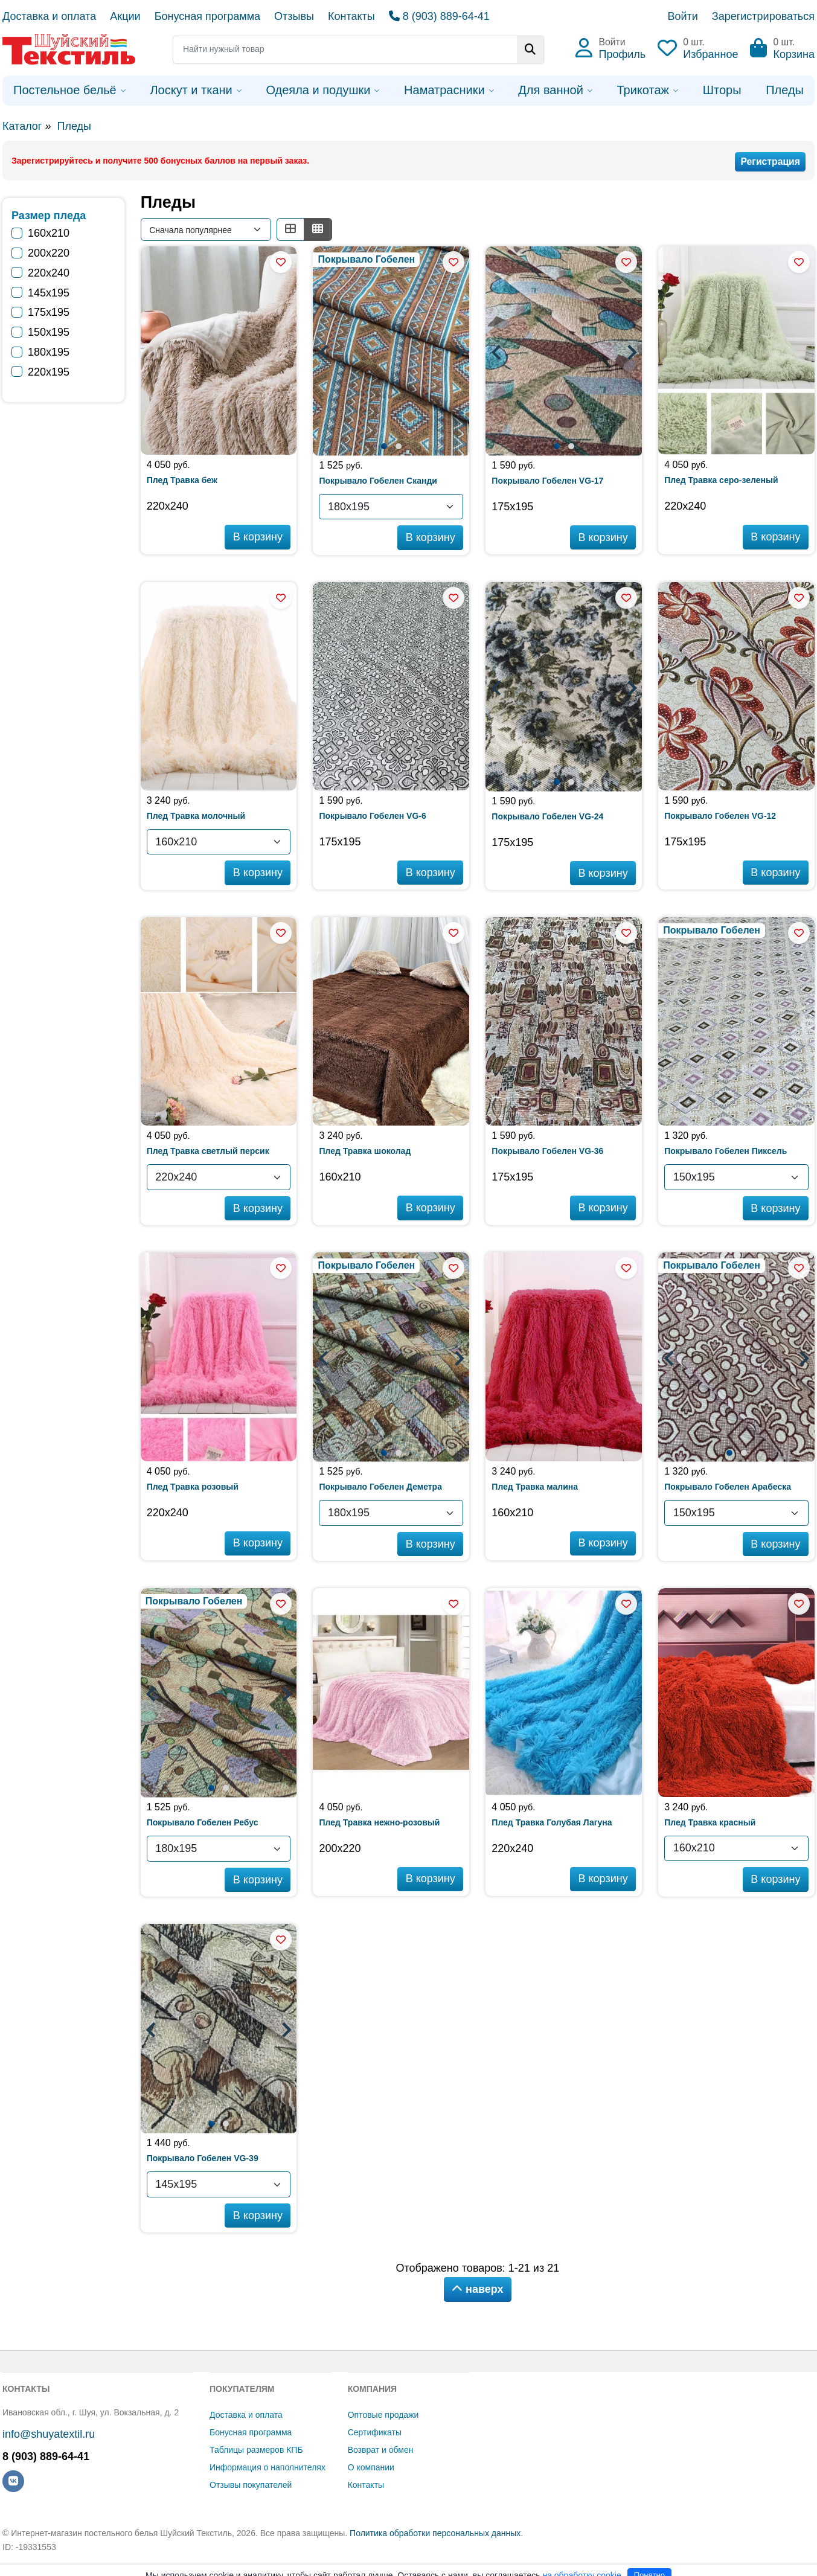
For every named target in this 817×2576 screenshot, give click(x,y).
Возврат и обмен (381, 2450)
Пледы (74, 126)
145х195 (48, 293)
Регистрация (770, 161)
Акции (125, 16)
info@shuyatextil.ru (48, 2434)
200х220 (48, 253)
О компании (371, 2467)
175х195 (48, 312)
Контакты (351, 16)
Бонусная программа (207, 16)
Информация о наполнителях (267, 2467)
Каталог (22, 126)
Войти (682, 16)
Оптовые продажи (383, 2415)
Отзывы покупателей (251, 2485)
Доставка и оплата (49, 16)
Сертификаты (375, 2432)
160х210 (48, 233)
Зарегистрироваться (763, 16)
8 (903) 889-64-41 (439, 16)
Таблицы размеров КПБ (256, 2450)
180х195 (48, 352)
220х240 (48, 273)
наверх (478, 2289)
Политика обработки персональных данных (435, 2533)
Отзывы (294, 16)
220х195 (48, 372)
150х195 (48, 332)
